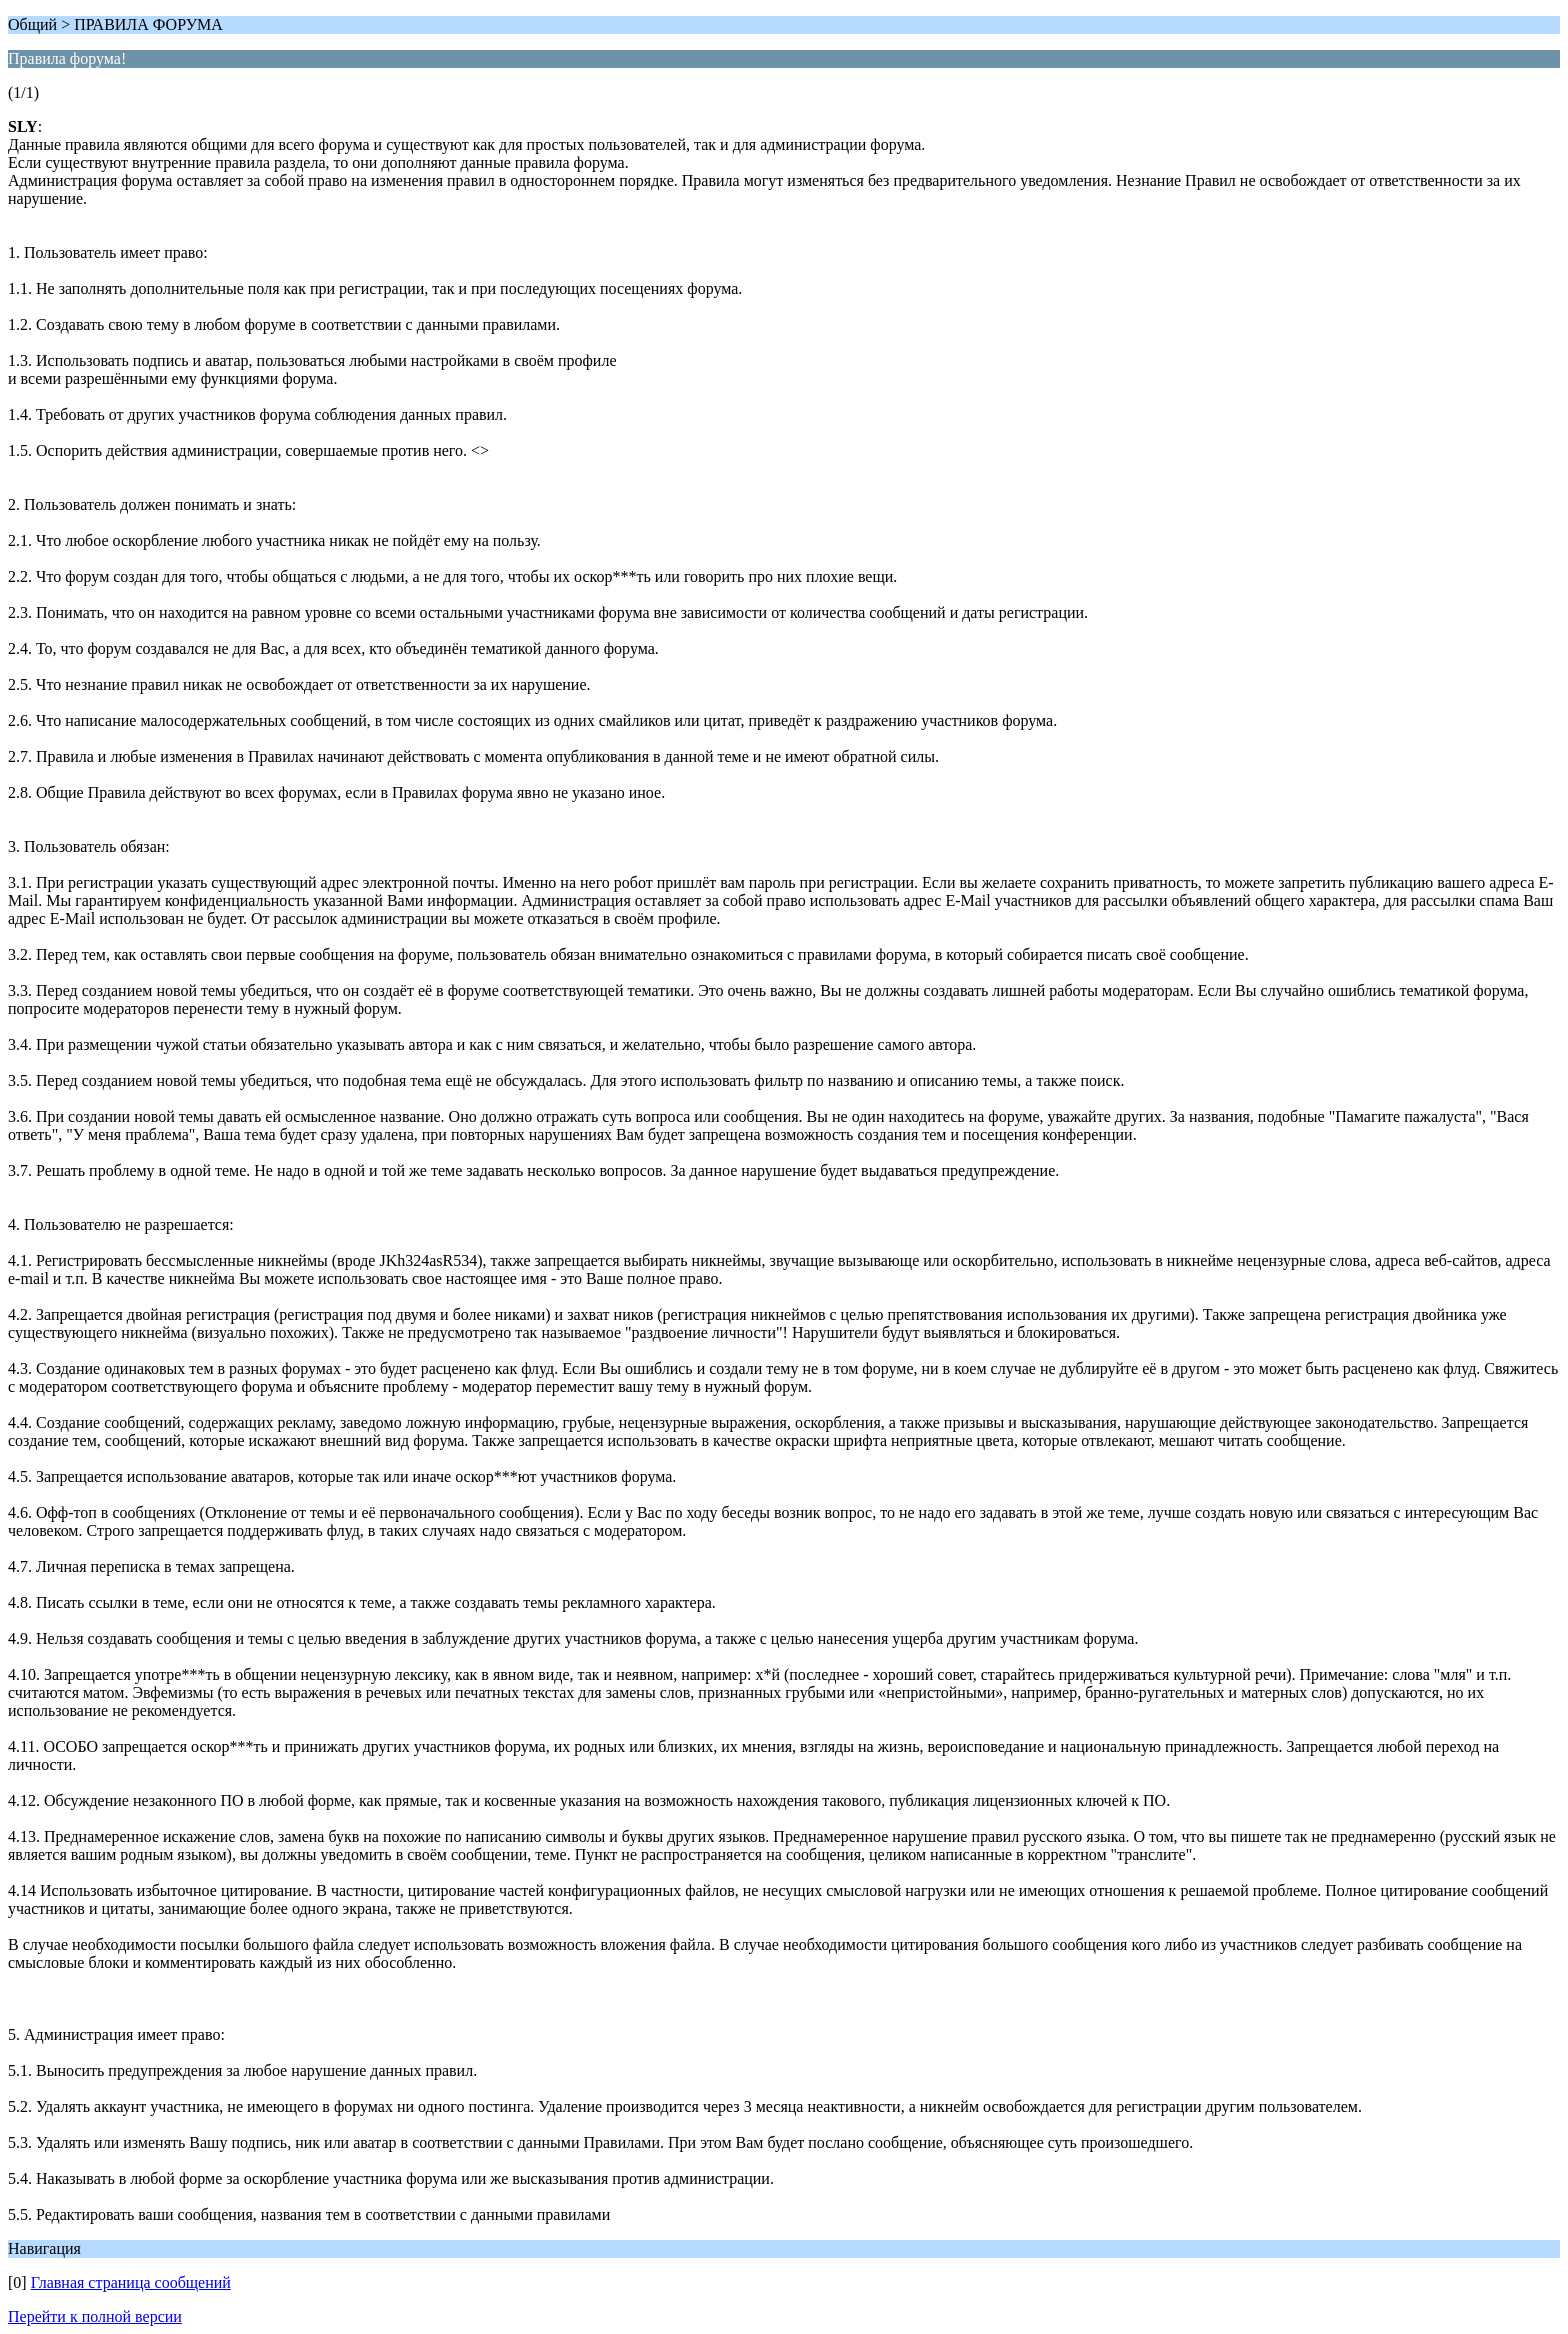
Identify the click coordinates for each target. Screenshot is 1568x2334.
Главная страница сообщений (131, 2282)
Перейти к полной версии (95, 2316)
